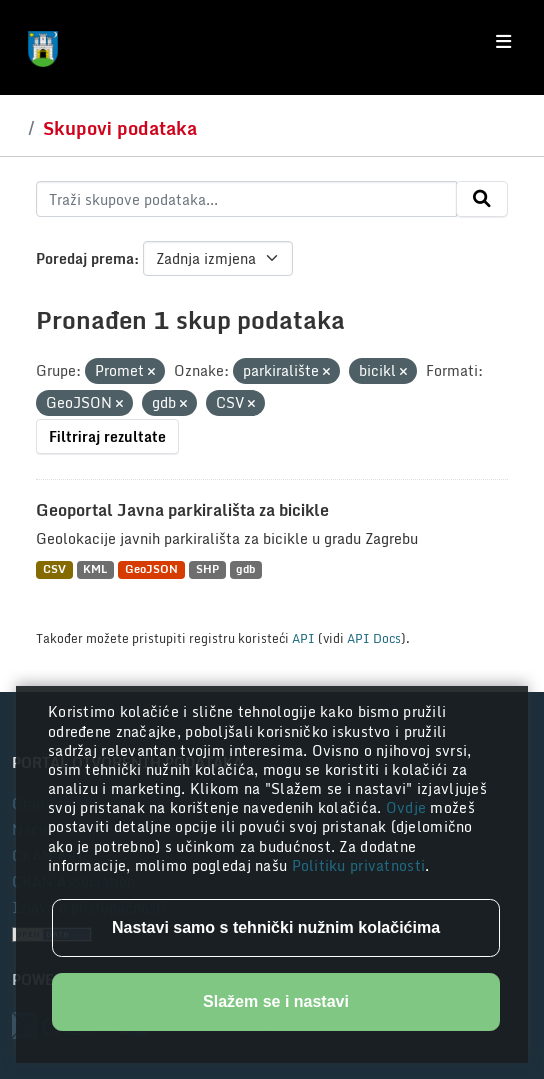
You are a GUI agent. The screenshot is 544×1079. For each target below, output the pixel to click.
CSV (54, 569)
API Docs (374, 638)
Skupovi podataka (120, 128)
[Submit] (482, 199)
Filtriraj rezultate (107, 436)
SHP (207, 569)
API (303, 638)
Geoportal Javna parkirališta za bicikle (182, 510)
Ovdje (408, 807)
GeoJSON (151, 569)
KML (95, 569)
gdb (245, 569)
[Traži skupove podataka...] (246, 199)
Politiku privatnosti (359, 865)
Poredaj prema (85, 258)
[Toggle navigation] (503, 42)
